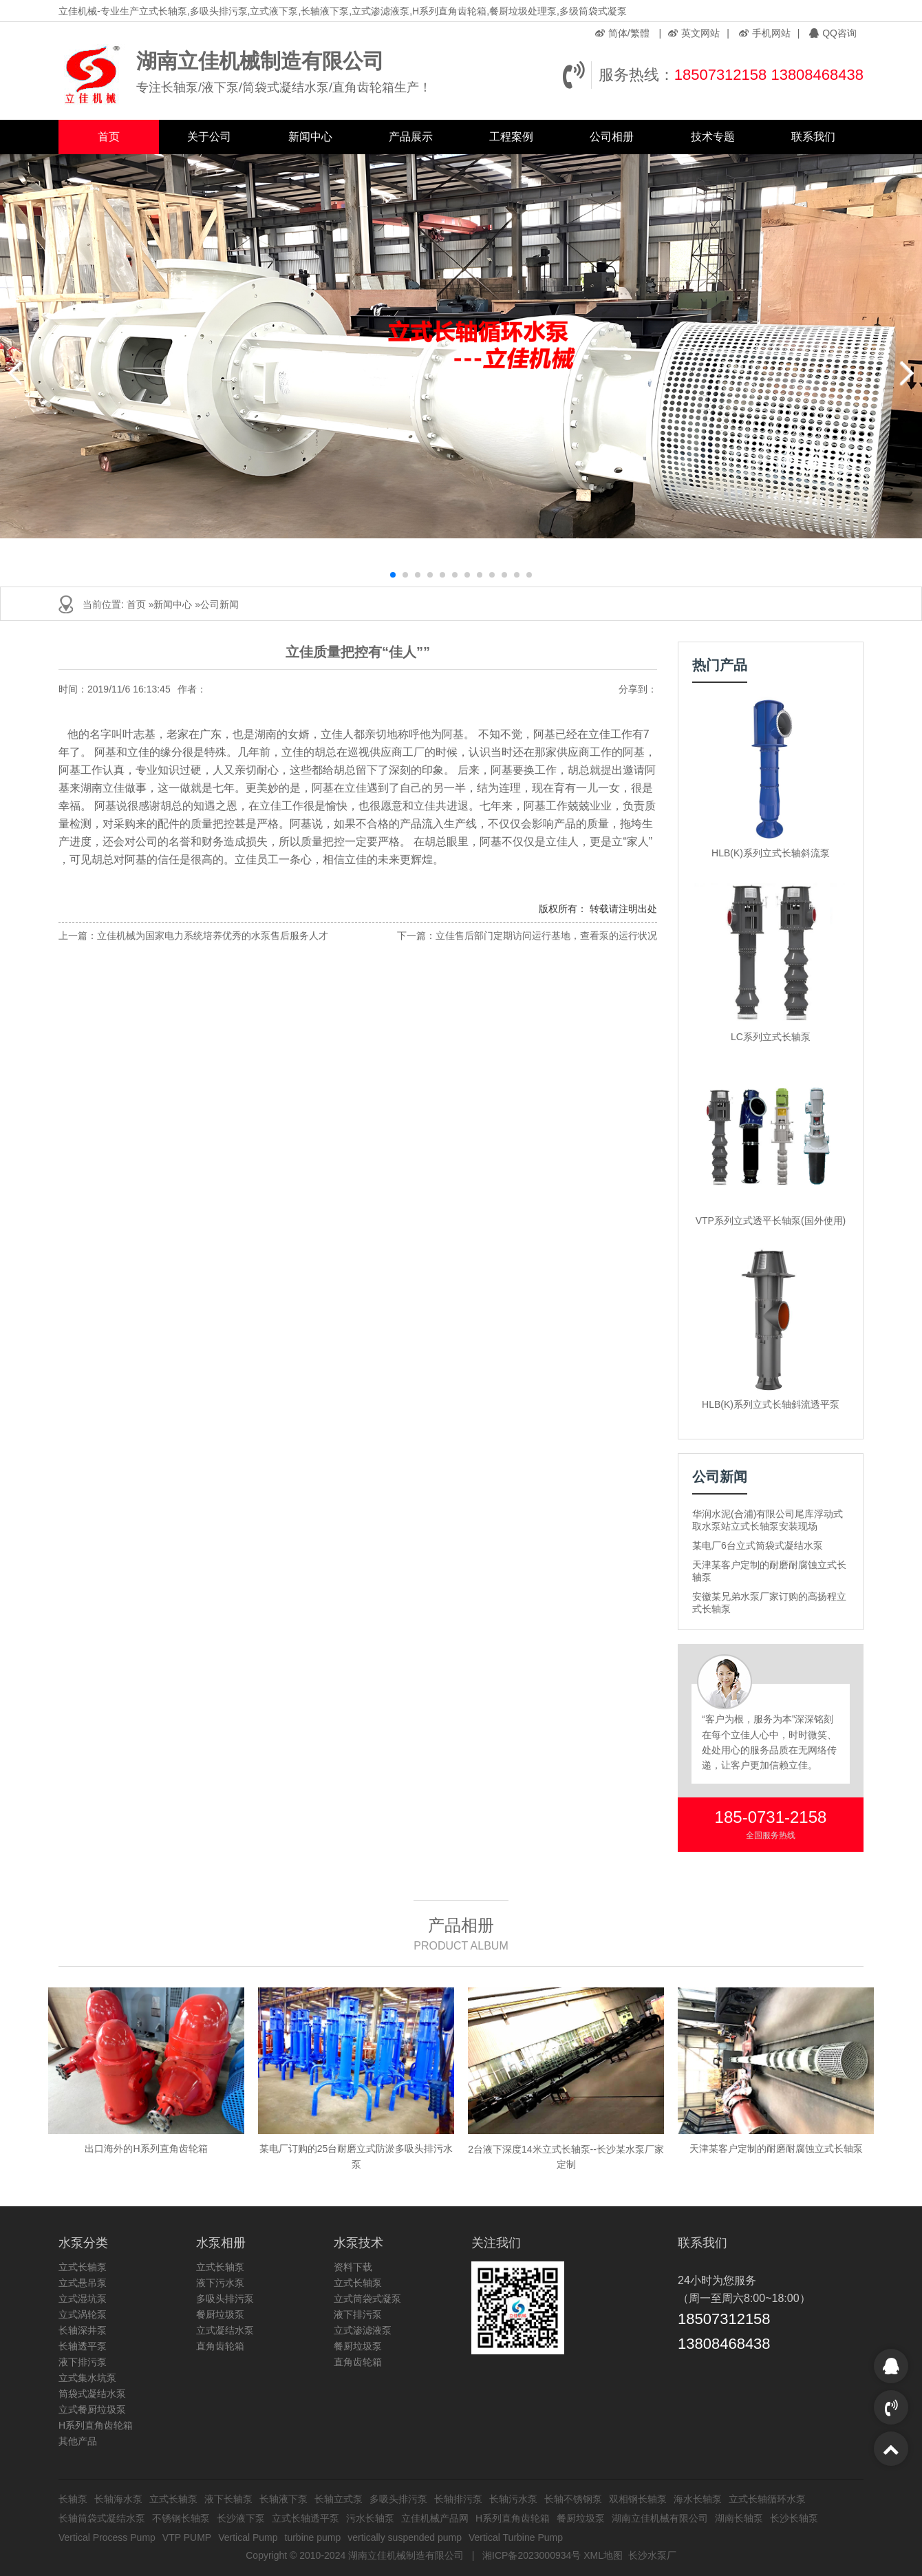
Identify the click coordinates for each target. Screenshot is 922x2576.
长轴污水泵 (513, 2498)
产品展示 (411, 136)
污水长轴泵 (370, 2518)
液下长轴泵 (228, 2498)
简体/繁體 (622, 33)
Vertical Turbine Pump (516, 2537)
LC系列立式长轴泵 (771, 1036)
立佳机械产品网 (435, 2518)
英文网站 (694, 33)
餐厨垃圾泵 (220, 2314)
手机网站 (765, 33)
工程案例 (511, 136)
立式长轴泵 (82, 2266)
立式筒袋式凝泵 (367, 2298)
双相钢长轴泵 (638, 2498)
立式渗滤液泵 (363, 2330)
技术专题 (713, 136)
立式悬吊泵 (82, 2282)
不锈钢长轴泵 (181, 2518)
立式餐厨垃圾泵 (92, 2409)
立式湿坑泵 (82, 2298)
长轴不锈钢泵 (573, 2498)
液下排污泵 (82, 2361)
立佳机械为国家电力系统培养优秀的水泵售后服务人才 (212, 935)
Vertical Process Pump (107, 2537)
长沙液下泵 (241, 2518)
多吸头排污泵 (225, 2298)
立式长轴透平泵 (305, 2518)
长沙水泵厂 (652, 2555)
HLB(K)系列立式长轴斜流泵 (770, 852)
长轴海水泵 (118, 2498)
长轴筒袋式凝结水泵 (101, 2518)
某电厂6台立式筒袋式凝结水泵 (757, 1545)
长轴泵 (72, 2498)
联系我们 (813, 136)
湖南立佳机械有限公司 (660, 2518)
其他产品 (77, 2441)
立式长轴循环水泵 (767, 2498)
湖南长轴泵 (739, 2518)
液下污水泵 (220, 2282)
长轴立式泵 (338, 2498)
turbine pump (313, 2537)
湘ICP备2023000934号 (531, 2555)
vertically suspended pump (404, 2537)
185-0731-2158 (771, 1817)
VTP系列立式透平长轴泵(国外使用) (771, 1220)
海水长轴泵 (698, 2498)
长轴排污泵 (458, 2498)
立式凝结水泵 (225, 2330)
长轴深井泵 (82, 2330)
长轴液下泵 (283, 2498)
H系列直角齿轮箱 (95, 2425)
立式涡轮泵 (82, 2314)
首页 (109, 136)
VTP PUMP (186, 2537)
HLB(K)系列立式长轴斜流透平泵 (770, 1404)
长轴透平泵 (82, 2346)
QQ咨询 (833, 33)
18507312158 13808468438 (769, 74)
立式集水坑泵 (87, 2377)
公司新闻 (219, 604)
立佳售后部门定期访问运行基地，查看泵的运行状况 (546, 935)
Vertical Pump (247, 2537)
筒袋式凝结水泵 (92, 2393)
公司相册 (612, 136)
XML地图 (603, 2555)
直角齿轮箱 (220, 2346)
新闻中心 (310, 136)
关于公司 (209, 136)
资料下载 (353, 2266)
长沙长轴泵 (794, 2518)
